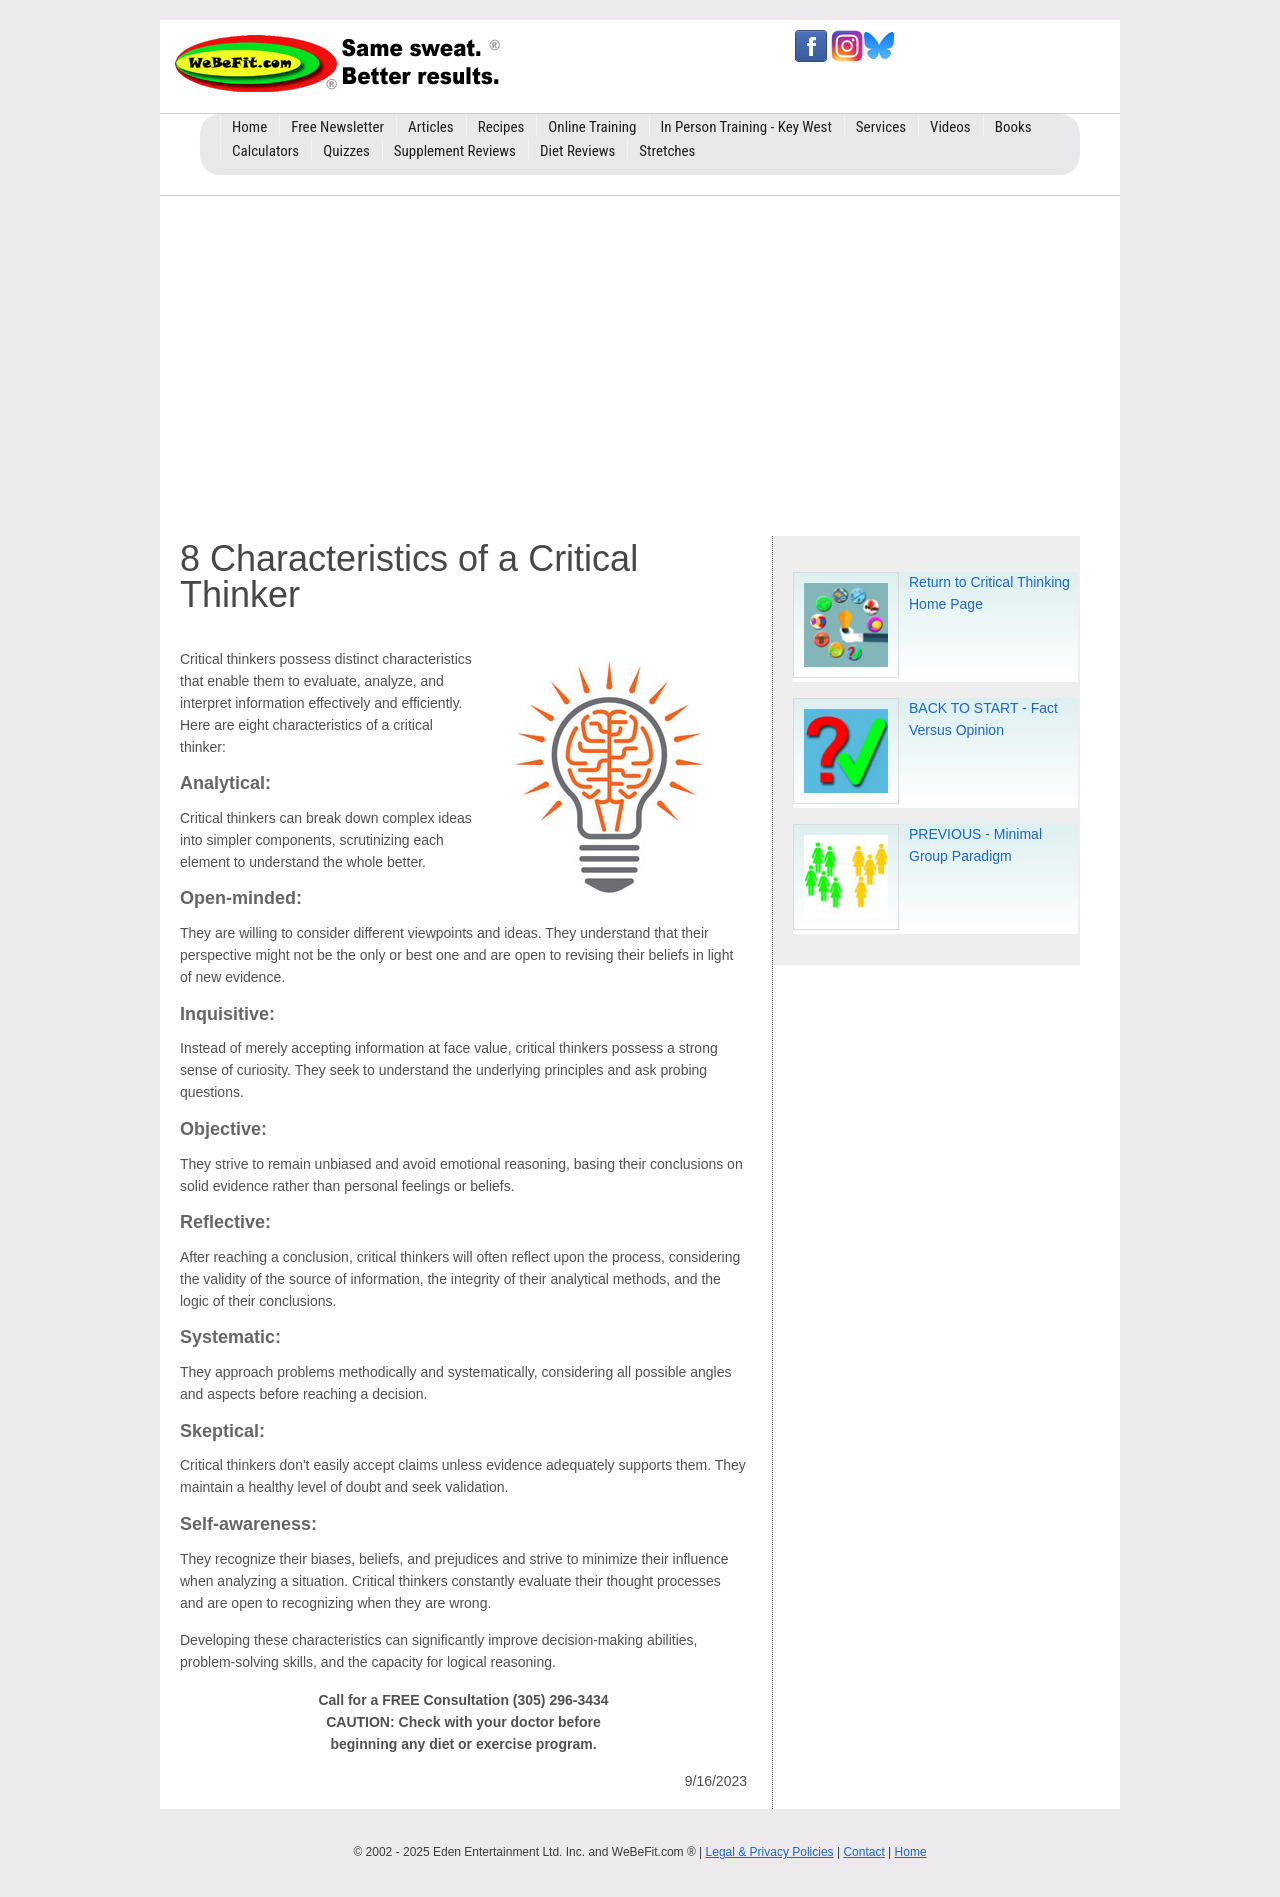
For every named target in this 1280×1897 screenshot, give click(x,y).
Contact (863, 1852)
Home (911, 1852)
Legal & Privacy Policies (770, 1852)
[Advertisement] (640, 361)
